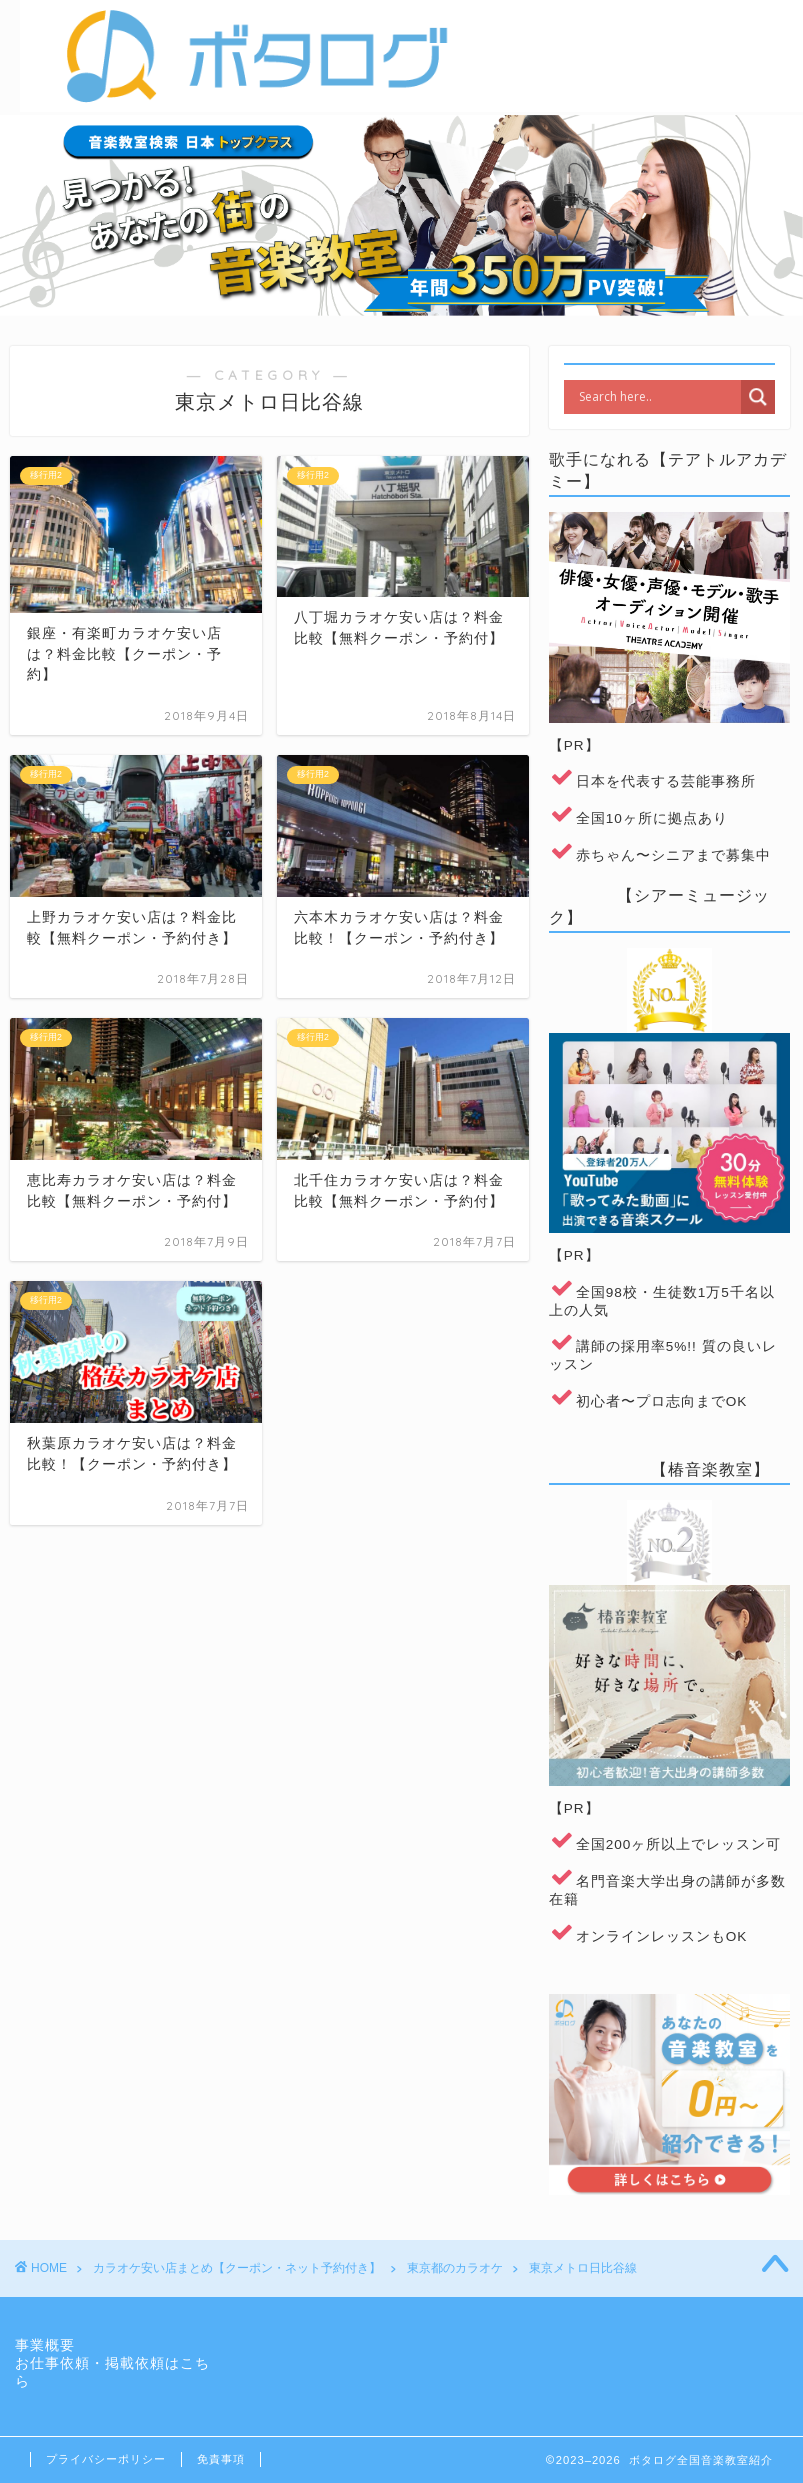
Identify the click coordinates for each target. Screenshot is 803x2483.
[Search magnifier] (758, 397)
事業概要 (45, 2345)
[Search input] (657, 397)
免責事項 (221, 2459)
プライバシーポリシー (106, 2459)
